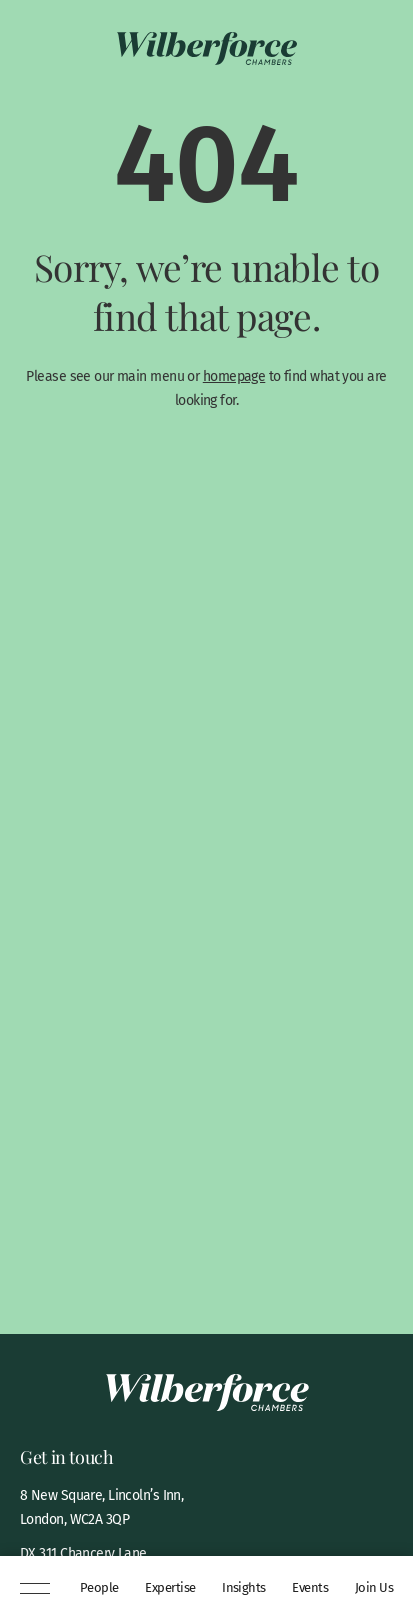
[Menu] (35, 1590)
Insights (244, 1587)
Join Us (374, 1587)
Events (310, 1587)
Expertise (170, 1587)
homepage (234, 376)
